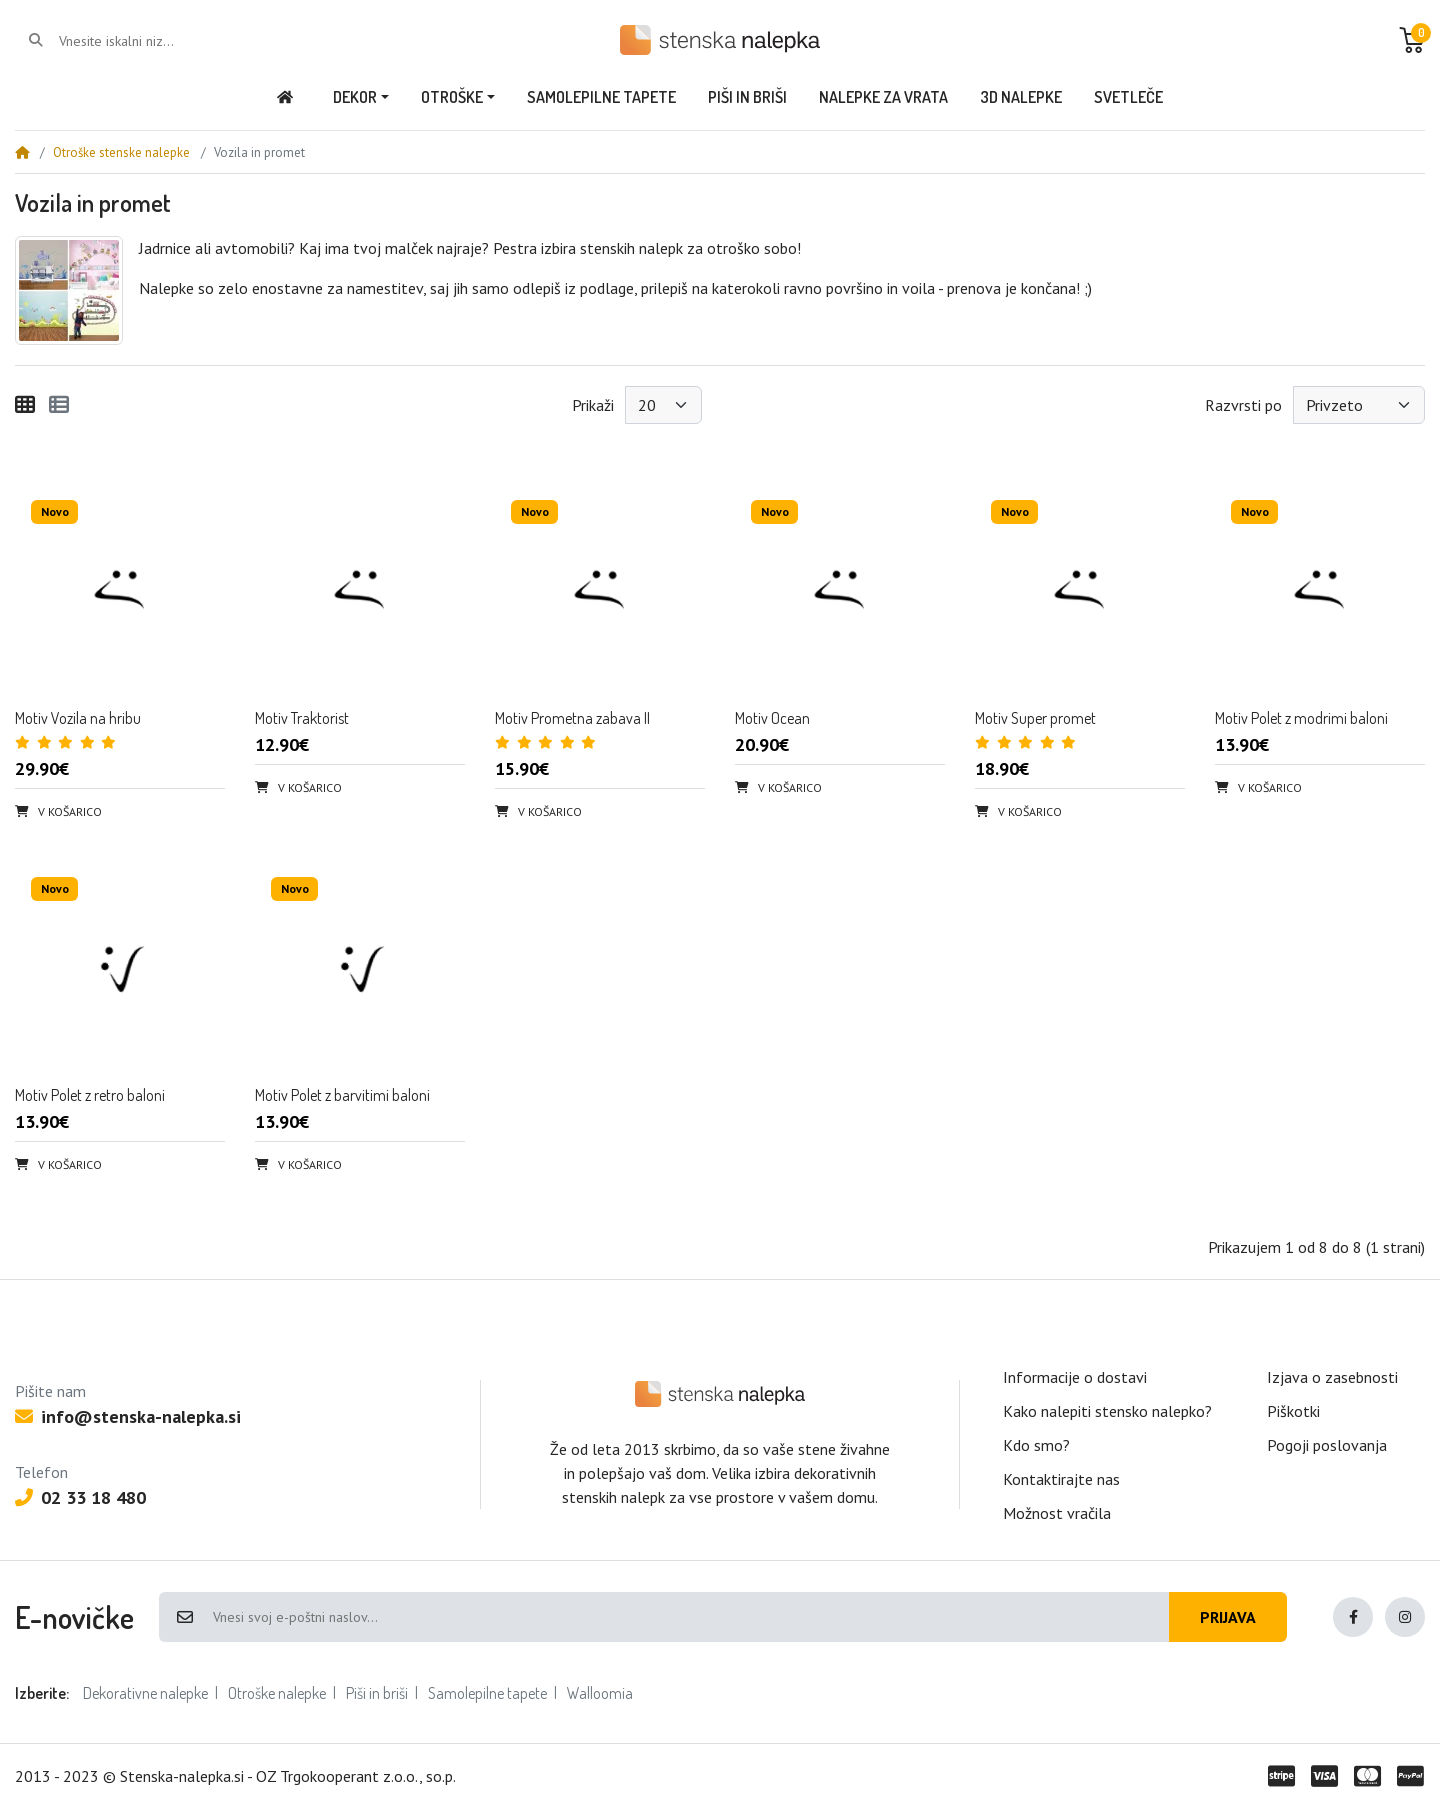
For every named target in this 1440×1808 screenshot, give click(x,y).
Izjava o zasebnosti (1332, 1377)
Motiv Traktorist (302, 718)
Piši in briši (377, 1693)
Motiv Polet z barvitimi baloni (342, 1095)
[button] (1412, 40)
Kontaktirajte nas (1061, 1479)
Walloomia (600, 1693)
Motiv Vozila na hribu (78, 718)
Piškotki (1293, 1411)
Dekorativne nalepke (145, 1693)
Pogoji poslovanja (1327, 1445)
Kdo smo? (1036, 1445)
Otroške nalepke (277, 1693)
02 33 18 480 (80, 1497)
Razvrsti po (1243, 405)
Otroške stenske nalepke (121, 152)
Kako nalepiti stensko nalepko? (1107, 1411)
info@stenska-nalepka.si (128, 1416)
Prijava (1228, 1617)
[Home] (22, 152)
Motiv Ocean (772, 718)
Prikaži (593, 405)
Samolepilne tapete (487, 1693)
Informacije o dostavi (1075, 1377)
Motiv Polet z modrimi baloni (1301, 718)
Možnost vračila (1057, 1513)
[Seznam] (59, 405)
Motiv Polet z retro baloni (90, 1095)
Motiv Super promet (1035, 718)
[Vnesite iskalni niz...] (139, 41)
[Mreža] (25, 405)
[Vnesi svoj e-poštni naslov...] (690, 1617)
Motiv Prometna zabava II (572, 718)
